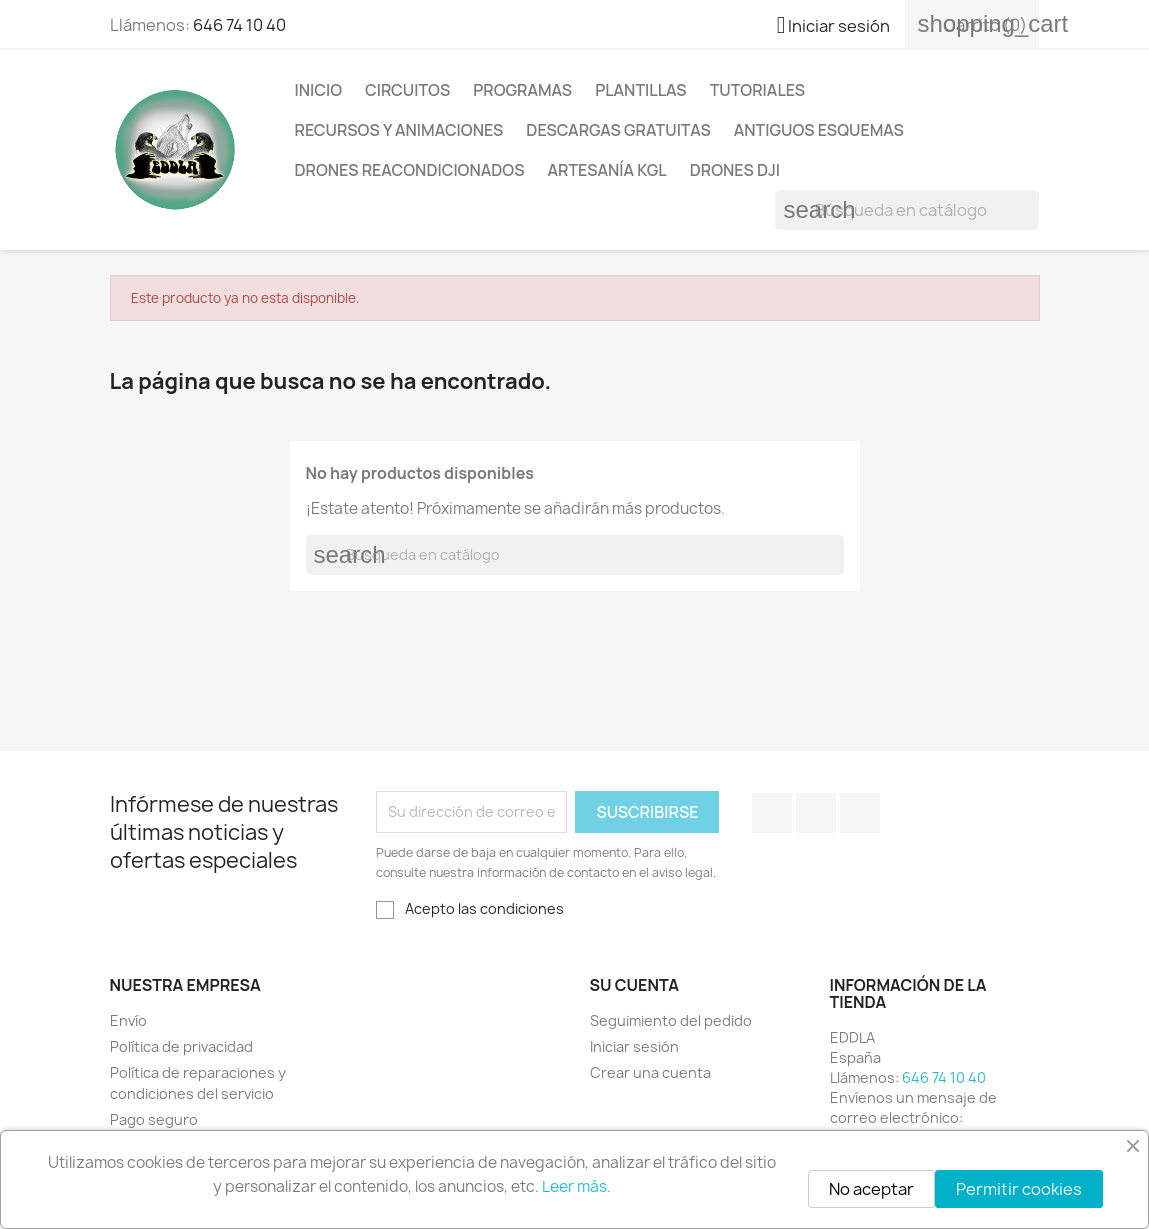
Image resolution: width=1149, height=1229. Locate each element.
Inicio (319, 90)
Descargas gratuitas (618, 130)
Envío (128, 1020)
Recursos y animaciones (399, 130)
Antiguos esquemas (819, 130)
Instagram (860, 813)
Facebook (772, 813)
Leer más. (576, 1186)
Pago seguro (154, 1119)
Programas (522, 90)
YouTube (816, 813)
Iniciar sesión (634, 1046)
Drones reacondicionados (410, 170)
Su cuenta (635, 985)
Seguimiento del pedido (671, 1020)
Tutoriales (758, 90)
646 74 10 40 (239, 25)
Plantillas (641, 90)
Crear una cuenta (650, 1072)
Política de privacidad (181, 1046)
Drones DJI (735, 170)
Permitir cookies (1019, 1189)
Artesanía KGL (607, 170)
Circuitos (407, 90)
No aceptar (871, 1189)
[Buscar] (907, 210)
